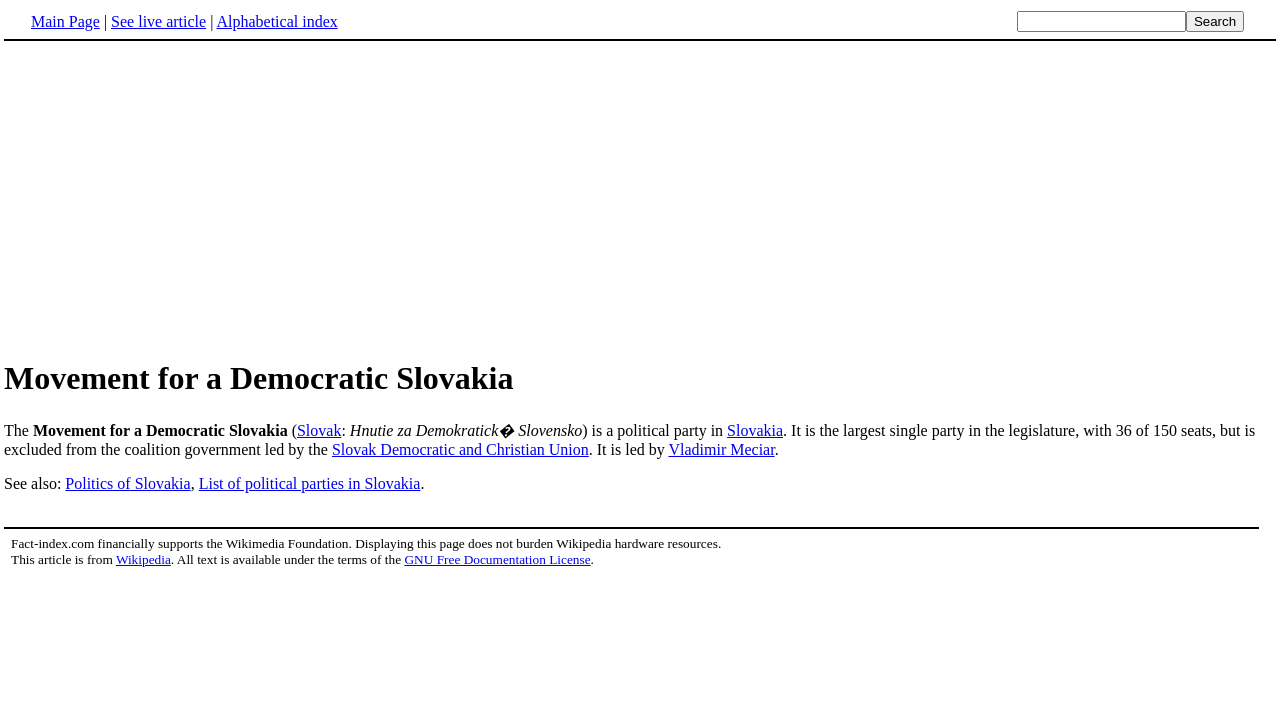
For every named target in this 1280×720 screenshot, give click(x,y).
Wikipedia (143, 559)
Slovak (319, 430)
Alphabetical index (276, 21)
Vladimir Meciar (721, 449)
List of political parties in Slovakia (310, 483)
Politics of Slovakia (127, 483)
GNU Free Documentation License (497, 559)
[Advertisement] (172, 199)
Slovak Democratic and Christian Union (460, 449)
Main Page (65, 21)
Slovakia (755, 430)
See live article (158, 21)
